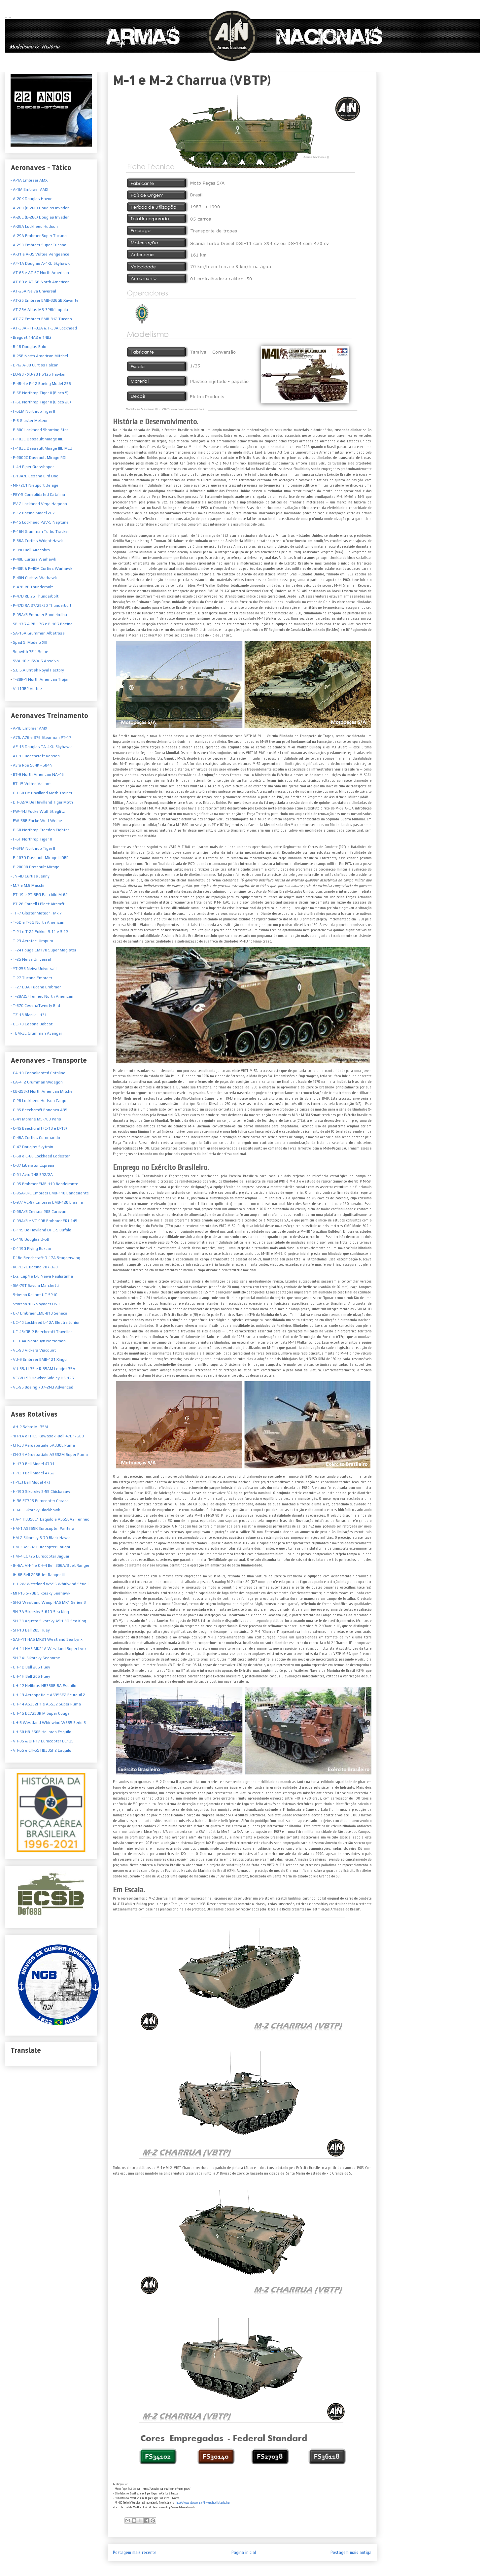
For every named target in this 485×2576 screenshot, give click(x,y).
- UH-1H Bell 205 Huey (30, 1676)
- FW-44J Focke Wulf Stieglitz (38, 811)
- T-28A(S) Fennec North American (42, 996)
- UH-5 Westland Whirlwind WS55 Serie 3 (48, 1722)
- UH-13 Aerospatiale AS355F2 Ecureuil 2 (48, 1695)
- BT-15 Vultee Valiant (31, 783)
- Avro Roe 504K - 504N (31, 765)
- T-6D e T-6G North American (37, 922)
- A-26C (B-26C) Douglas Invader (40, 217)
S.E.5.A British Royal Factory (38, 670)
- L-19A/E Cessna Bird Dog (34, 476)
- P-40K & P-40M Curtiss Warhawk (41, 568)
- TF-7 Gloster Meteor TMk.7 (36, 913)
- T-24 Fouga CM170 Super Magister (43, 950)
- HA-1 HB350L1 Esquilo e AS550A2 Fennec (50, 1519)
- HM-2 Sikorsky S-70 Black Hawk (40, 1537)
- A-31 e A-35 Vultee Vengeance (40, 254)
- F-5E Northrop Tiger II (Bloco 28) (41, 402)
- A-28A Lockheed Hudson (34, 226)
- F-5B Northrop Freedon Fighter (40, 830)
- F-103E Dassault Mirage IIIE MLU (41, 448)
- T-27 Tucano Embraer (31, 978)
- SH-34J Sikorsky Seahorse (35, 1658)
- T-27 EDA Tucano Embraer (36, 987)
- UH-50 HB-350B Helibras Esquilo (41, 1732)
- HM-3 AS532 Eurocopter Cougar (40, 1547)
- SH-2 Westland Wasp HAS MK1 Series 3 (48, 1602)
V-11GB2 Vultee (27, 688)
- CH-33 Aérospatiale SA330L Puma (43, 1445)
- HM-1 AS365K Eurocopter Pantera (42, 1528)
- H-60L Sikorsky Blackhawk (35, 1510)
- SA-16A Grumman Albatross (38, 633)
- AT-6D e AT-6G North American (40, 282)
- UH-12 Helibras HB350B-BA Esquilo (43, 1685)
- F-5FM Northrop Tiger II (33, 848)
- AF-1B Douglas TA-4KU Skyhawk (41, 746)
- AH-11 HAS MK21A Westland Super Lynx (49, 1648)
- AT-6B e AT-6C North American (40, 272)
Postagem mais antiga (350, 2552)
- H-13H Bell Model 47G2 (32, 1473)
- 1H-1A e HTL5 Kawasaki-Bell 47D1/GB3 (47, 1436)
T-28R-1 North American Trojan (41, 679)
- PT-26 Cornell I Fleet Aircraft (37, 904)
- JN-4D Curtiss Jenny (30, 876)
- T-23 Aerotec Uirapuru (32, 941)
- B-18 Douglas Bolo (28, 346)
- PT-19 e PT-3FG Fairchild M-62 (39, 894)
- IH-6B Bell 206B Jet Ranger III (38, 1574)
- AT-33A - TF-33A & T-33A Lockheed (44, 328)
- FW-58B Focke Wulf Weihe (36, 820)
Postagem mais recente (134, 2552)
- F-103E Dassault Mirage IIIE (37, 439)
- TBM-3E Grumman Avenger (36, 1033)
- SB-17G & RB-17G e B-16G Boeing (42, 624)
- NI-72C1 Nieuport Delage (34, 485)
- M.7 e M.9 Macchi (27, 885)
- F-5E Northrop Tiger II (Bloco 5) (40, 393)
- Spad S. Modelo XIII (29, 642)
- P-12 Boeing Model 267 (33, 513)
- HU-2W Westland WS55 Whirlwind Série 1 (50, 1584)
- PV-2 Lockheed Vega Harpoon (39, 503)
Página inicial (243, 2552)
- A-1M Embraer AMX (29, 189)
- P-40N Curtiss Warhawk (34, 577)
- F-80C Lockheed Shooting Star (39, 430)
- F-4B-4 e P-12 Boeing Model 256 (41, 383)
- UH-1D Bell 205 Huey (30, 1667)
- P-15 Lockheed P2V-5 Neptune (40, 522)
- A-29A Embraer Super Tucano (39, 235)
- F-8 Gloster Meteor (29, 420)
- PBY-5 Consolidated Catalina (38, 494)
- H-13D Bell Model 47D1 (32, 1463)
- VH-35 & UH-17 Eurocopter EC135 (42, 1741)
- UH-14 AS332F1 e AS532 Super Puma (46, 1704)
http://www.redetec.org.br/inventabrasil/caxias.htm (203, 2502)
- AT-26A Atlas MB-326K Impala (39, 309)
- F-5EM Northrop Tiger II (33, 411)
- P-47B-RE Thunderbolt (32, 587)
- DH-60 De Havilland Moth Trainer (41, 793)
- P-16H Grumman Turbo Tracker (40, 531)
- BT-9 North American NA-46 (37, 774)
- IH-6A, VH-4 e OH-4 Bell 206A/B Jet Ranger (50, 1565)
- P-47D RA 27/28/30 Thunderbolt (41, 605)
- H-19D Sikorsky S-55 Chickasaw (40, 1491)
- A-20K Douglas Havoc (31, 198)
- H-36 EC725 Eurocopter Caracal (40, 1500)
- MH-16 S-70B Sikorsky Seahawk (40, 1593)
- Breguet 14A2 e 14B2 (31, 337)
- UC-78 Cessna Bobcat (31, 1024)
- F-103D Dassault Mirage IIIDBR (40, 857)
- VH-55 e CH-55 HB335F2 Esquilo (41, 1750)
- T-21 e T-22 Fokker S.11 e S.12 (39, 931)
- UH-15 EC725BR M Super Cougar (41, 1713)
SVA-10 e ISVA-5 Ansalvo (35, 661)
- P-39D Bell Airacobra (30, 550)
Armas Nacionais (8, 17)
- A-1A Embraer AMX (29, 180)
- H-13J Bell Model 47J (30, 1482)
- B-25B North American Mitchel (39, 356)
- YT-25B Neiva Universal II (34, 968)
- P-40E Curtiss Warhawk (33, 559)
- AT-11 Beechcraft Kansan (35, 756)
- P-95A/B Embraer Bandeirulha (39, 614)
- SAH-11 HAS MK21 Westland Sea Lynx (47, 1639)
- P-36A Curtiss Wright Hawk (37, 540)
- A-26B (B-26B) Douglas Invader (40, 208)
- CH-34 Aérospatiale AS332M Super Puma (49, 1454)
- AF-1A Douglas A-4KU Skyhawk (40, 263)
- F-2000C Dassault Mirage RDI (38, 457)
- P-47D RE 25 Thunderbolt (34, 596)
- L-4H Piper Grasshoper (32, 466)
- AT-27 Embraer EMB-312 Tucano (41, 319)
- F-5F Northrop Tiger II (31, 839)
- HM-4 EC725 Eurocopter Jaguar (40, 1556)
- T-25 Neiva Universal (31, 959)
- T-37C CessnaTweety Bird (35, 1005)
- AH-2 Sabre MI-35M (29, 1427)
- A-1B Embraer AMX (29, 728)
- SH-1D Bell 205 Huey (30, 1630)
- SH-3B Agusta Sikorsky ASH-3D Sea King (48, 1621)
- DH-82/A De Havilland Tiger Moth (42, 802)
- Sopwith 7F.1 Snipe (29, 651)
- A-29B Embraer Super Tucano (38, 245)
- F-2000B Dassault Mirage (35, 867)
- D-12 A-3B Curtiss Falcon (34, 365)
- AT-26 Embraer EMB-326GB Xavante (45, 300)
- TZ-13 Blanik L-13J (28, 1015)
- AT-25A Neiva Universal (33, 291)
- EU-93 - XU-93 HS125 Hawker (38, 374)
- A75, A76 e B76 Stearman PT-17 (41, 737)
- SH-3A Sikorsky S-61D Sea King (40, 1611)
